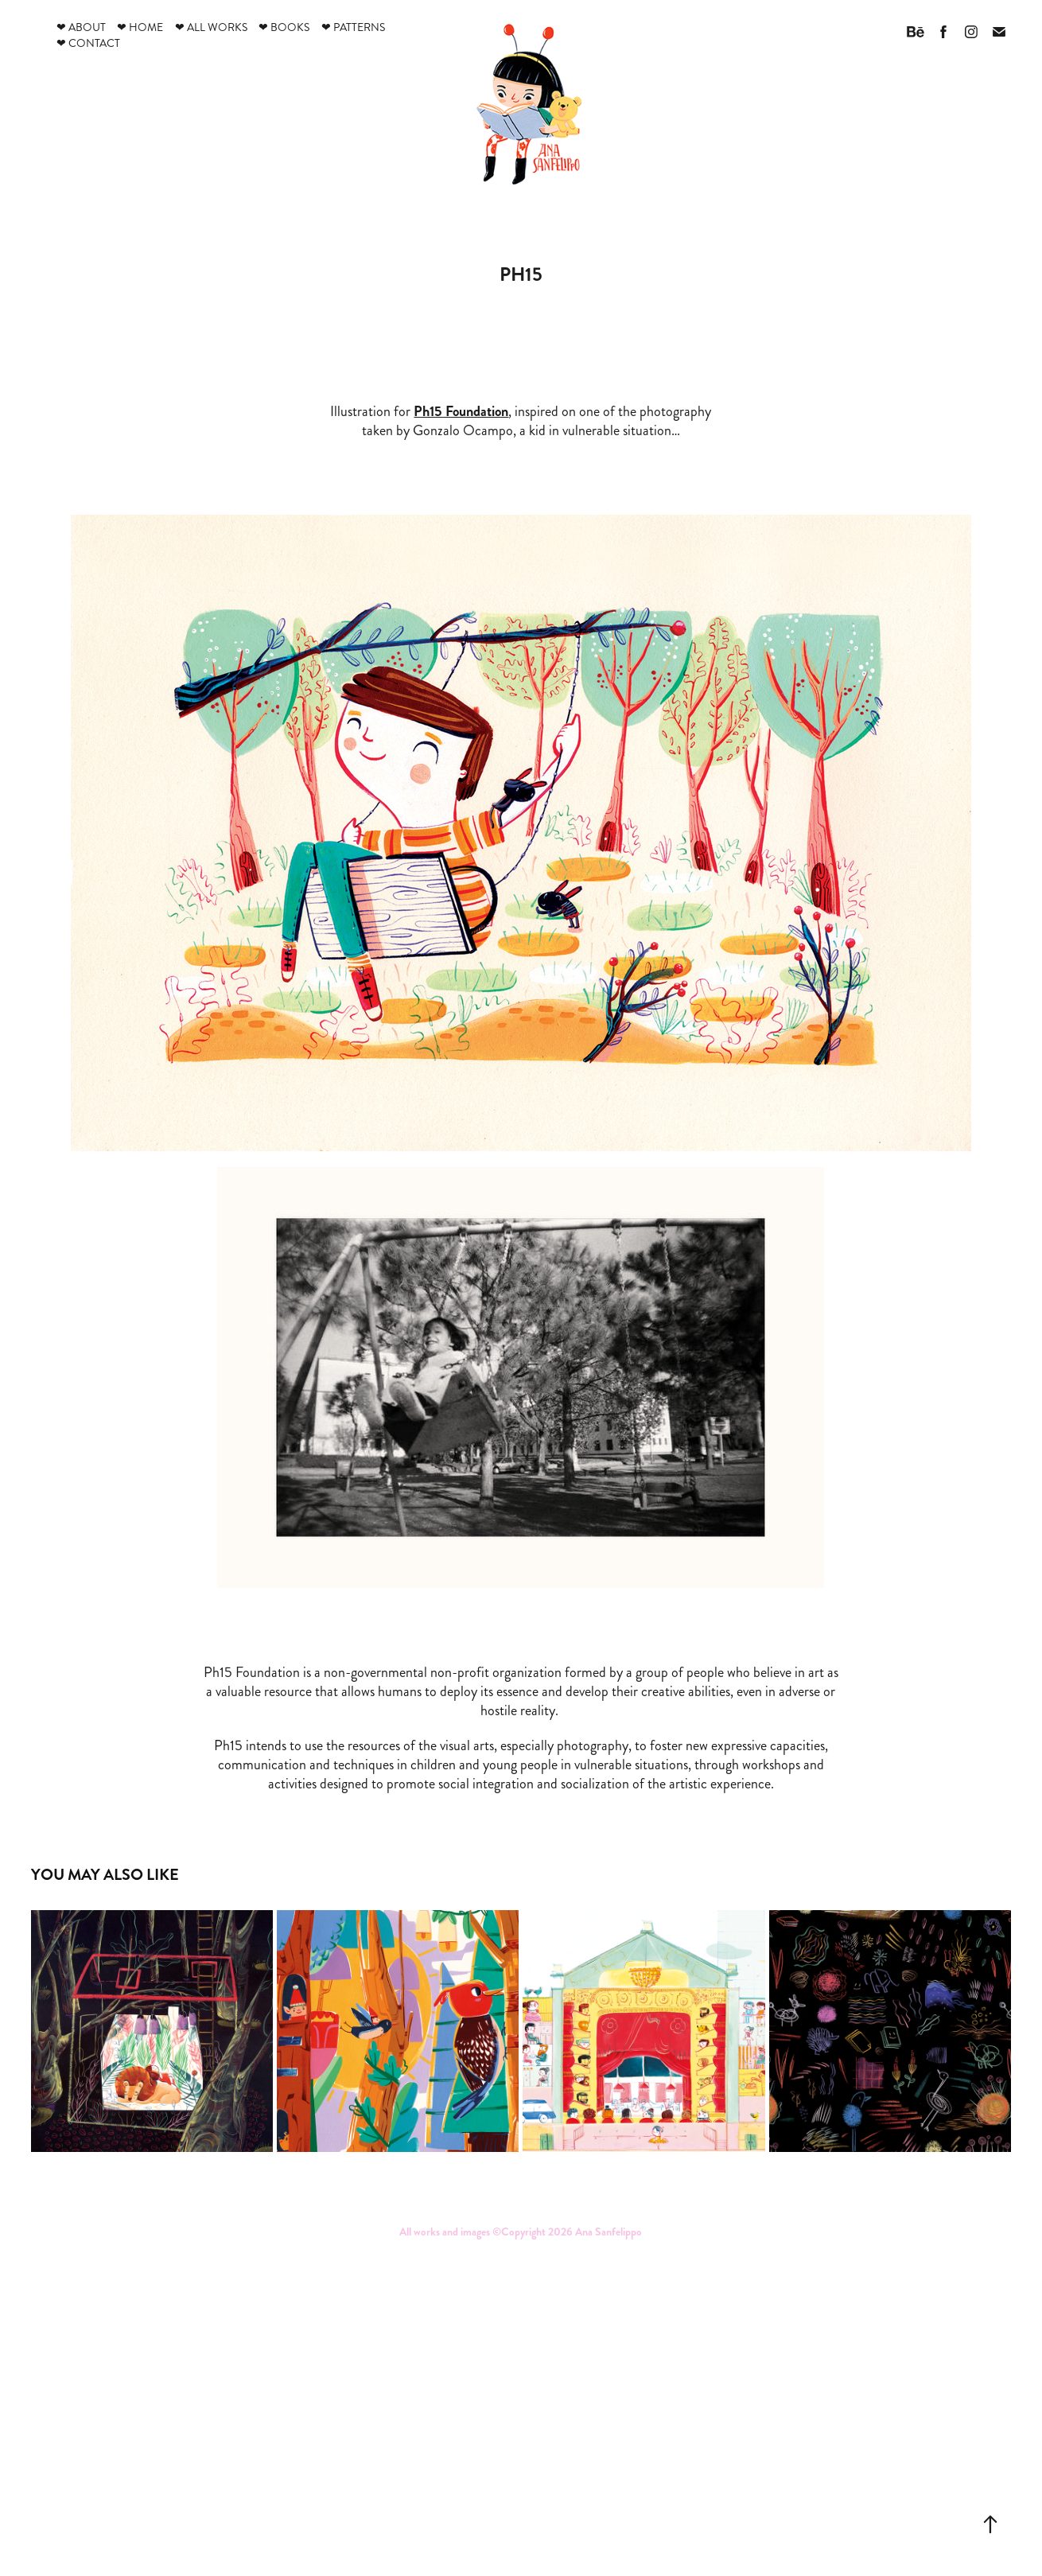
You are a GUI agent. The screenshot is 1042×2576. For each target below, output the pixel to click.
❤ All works (211, 27)
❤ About (81, 27)
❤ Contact (88, 43)
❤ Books (284, 27)
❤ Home (140, 27)
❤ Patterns (353, 27)
